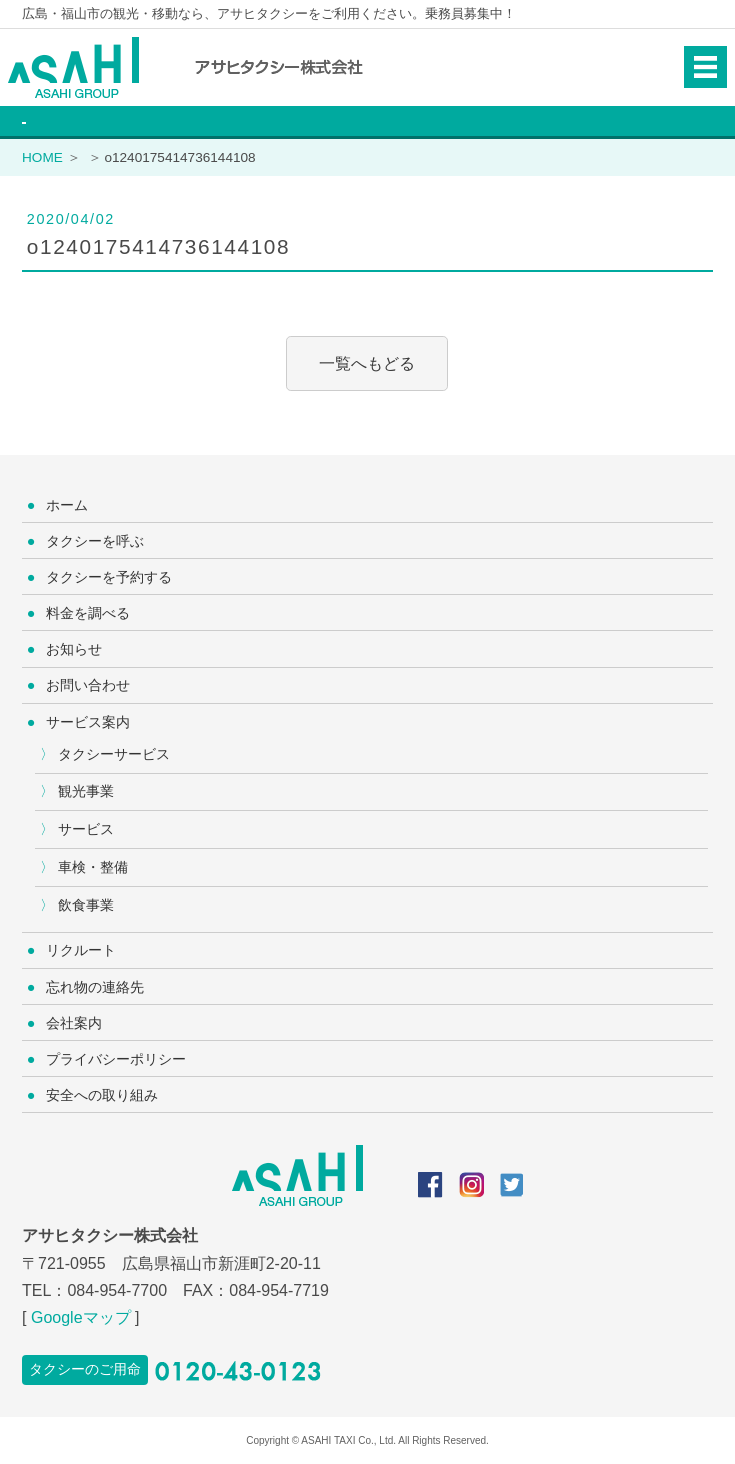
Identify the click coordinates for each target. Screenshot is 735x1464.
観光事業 (86, 791)
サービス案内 (88, 722)
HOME (42, 157)
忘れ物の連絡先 (95, 987)
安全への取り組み (102, 1095)
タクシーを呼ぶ (95, 541)
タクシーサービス (114, 754)
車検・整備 (93, 867)
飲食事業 (86, 905)
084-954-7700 (117, 1290)
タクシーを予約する (109, 577)
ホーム (67, 505)
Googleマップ (81, 1317)
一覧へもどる (367, 363)
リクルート (81, 950)
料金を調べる (88, 613)
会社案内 (74, 1023)
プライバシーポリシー (116, 1059)
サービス (86, 829)
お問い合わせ (88, 685)
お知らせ (74, 649)
